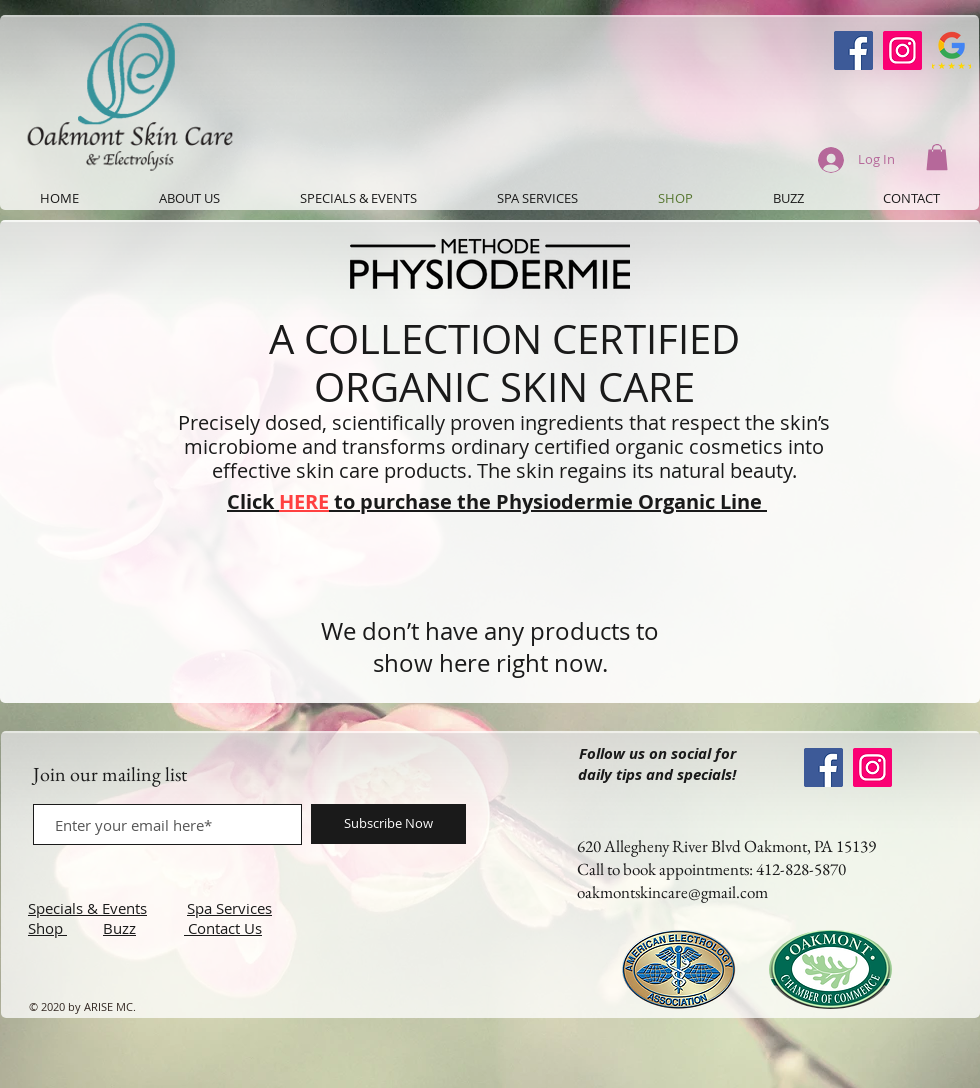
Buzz (119, 928)
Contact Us (225, 928)
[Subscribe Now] (388, 824)
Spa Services (229, 908)
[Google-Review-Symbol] (951, 50)
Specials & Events (87, 908)
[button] (937, 157)
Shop (47, 928)
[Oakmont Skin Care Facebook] (853, 50)
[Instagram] (902, 50)
